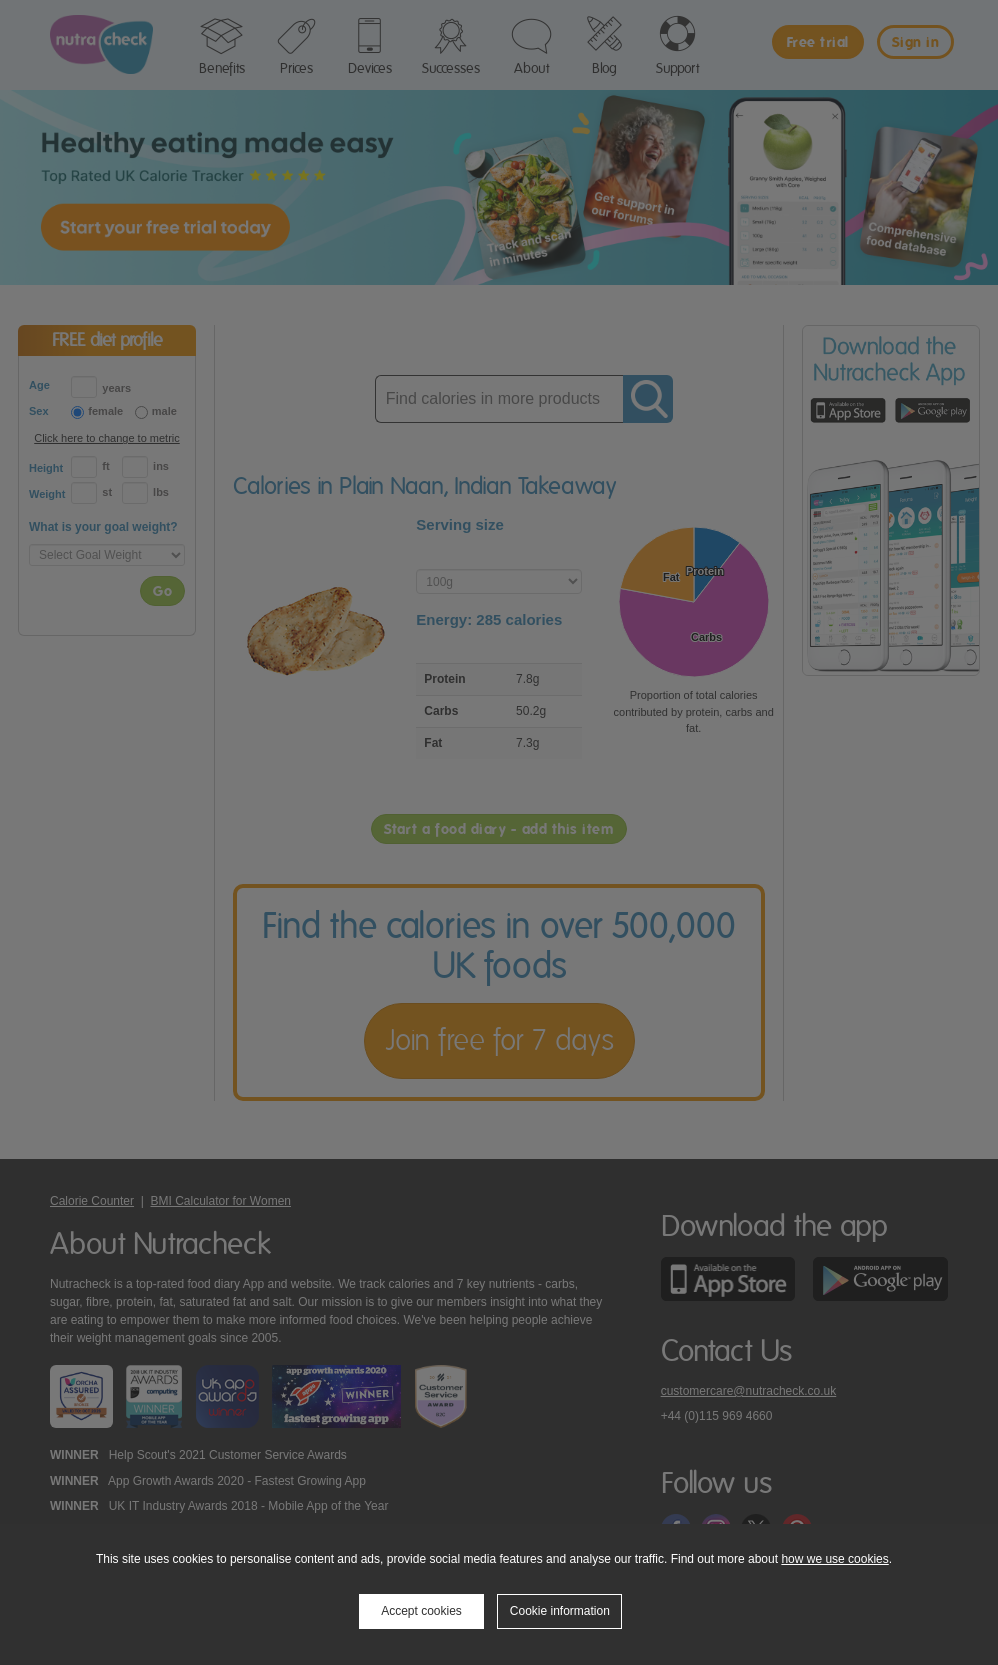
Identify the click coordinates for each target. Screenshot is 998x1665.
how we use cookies (834, 1559)
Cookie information (560, 1611)
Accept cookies (421, 1611)
